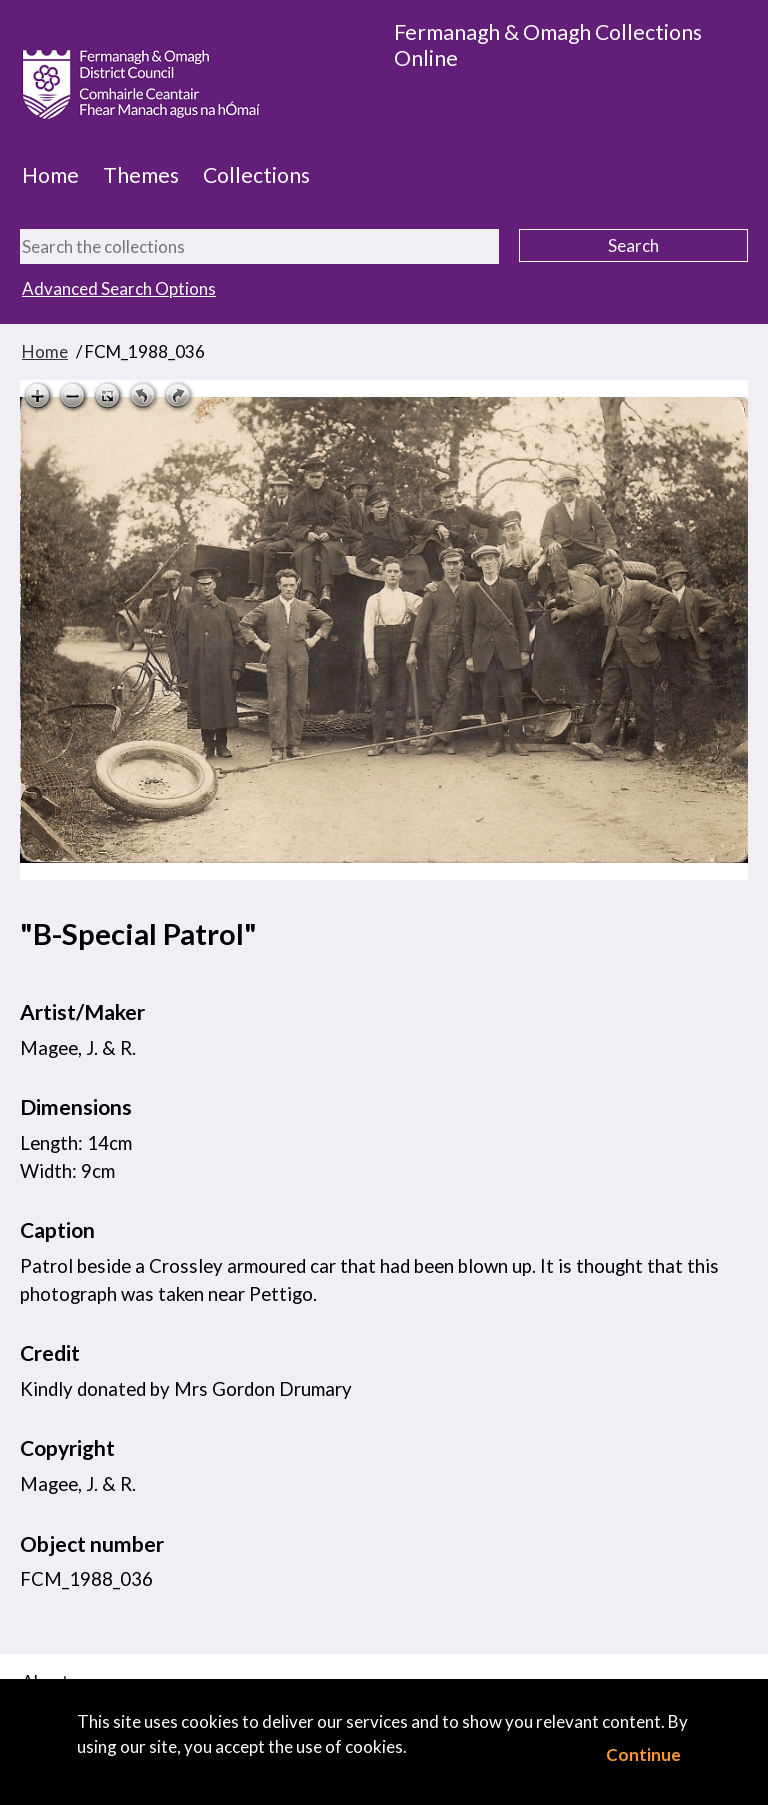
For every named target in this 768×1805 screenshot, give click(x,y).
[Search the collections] (259, 246)
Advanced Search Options (119, 288)
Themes (141, 175)
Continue (643, 1754)
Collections (256, 175)
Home (50, 175)
